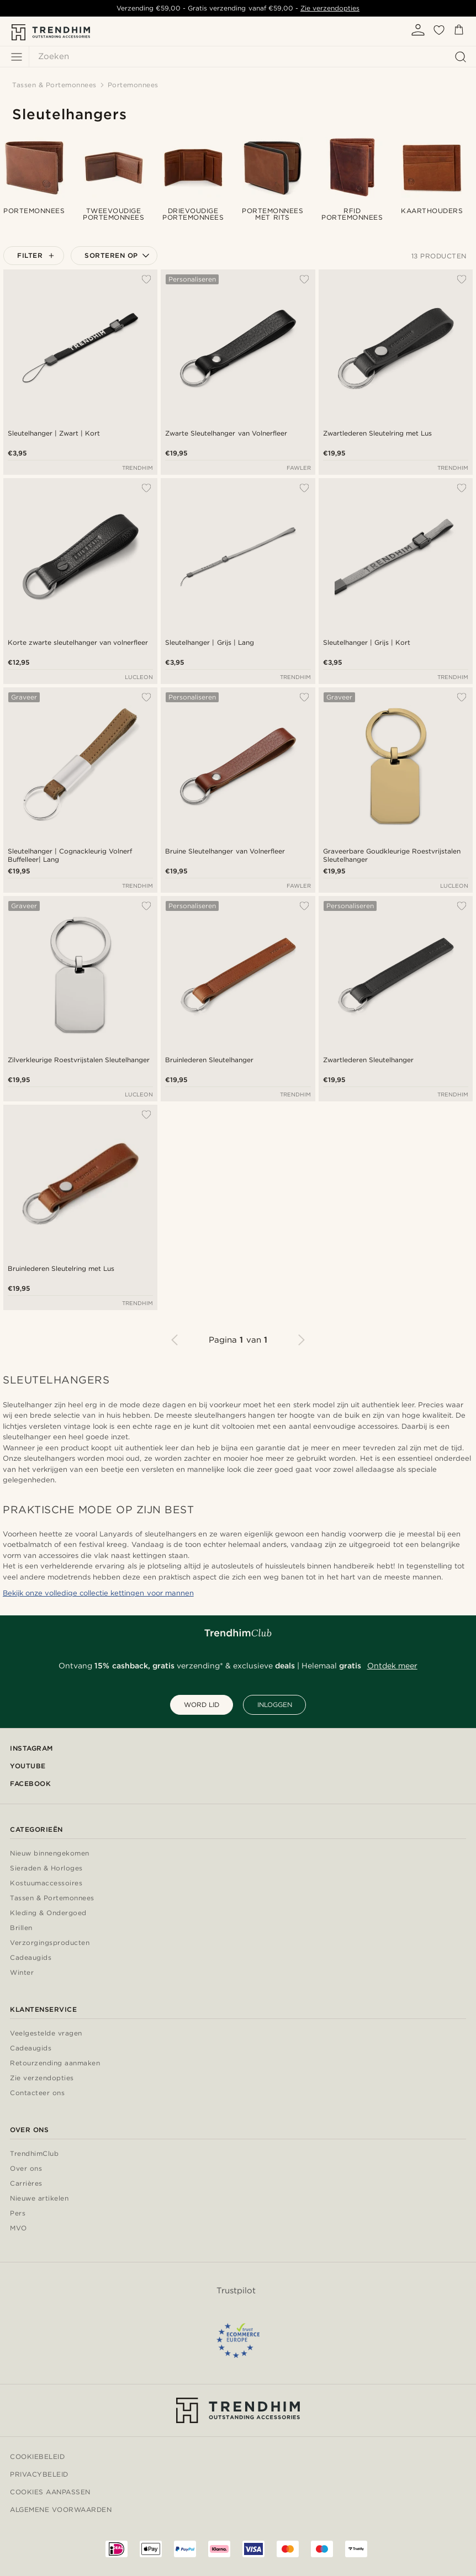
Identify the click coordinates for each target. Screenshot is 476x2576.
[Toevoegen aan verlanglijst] (146, 279)
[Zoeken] (250, 56)
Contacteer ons (37, 2093)
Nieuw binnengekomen (49, 1853)
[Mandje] (459, 31)
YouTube (28, 1766)
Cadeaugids (30, 1958)
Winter (22, 1972)
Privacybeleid (39, 2474)
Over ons (26, 2168)
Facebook (30, 1783)
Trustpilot (236, 2291)
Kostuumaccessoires (46, 1883)
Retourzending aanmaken (55, 2063)
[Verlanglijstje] (439, 34)
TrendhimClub (34, 2154)
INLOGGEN (274, 1704)
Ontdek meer (392, 1665)
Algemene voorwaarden (61, 2509)
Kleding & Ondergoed (48, 1913)
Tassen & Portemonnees (52, 1898)
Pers (17, 2213)
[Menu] (16, 56)
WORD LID (201, 1704)
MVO (18, 2228)
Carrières (26, 2183)
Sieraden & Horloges (46, 1868)
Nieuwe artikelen (39, 2198)
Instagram (31, 1748)
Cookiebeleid (37, 2456)
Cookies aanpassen (50, 2492)
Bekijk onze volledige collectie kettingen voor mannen (98, 1593)
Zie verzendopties (329, 8)
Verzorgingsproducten (49, 1943)
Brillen (21, 1928)
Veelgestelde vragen (46, 2033)
